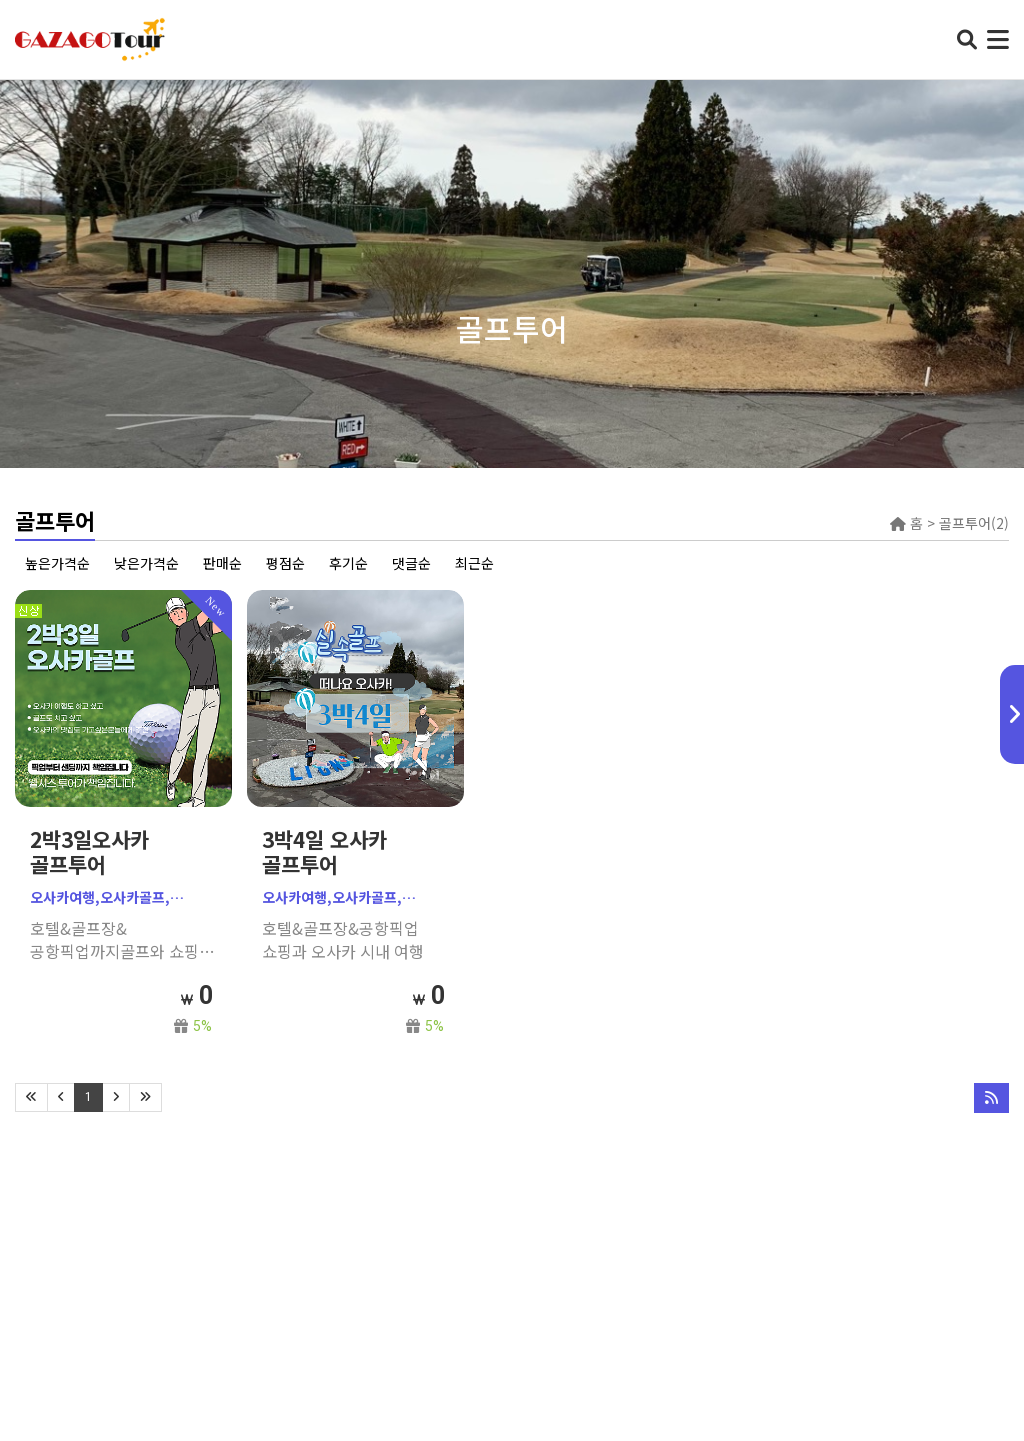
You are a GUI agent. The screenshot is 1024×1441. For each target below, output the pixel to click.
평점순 (285, 563)
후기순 (348, 563)
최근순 (474, 563)
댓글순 (411, 563)
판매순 (222, 563)
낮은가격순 (146, 563)
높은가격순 (57, 563)
